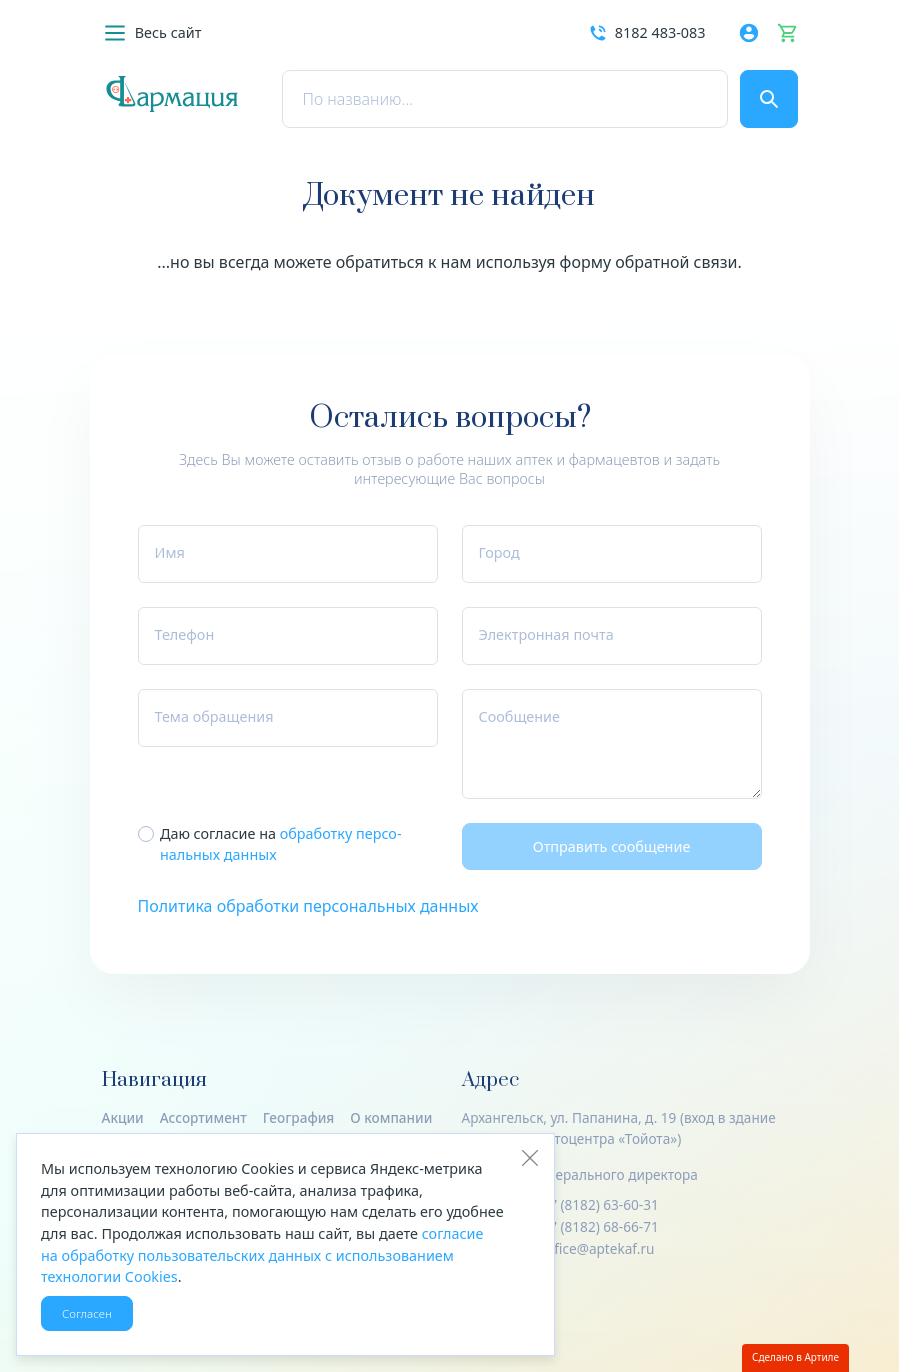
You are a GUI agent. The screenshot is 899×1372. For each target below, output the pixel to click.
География (299, 1117)
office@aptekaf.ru (597, 1248)
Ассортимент (203, 1117)
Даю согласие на (281, 844)
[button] (152, 33)
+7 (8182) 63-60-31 (599, 1204)
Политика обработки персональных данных (308, 906)
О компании (391, 1117)
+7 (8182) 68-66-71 (599, 1226)
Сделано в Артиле (795, 1357)
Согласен (87, 1313)
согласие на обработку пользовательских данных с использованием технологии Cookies (262, 1255)
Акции (123, 1117)
